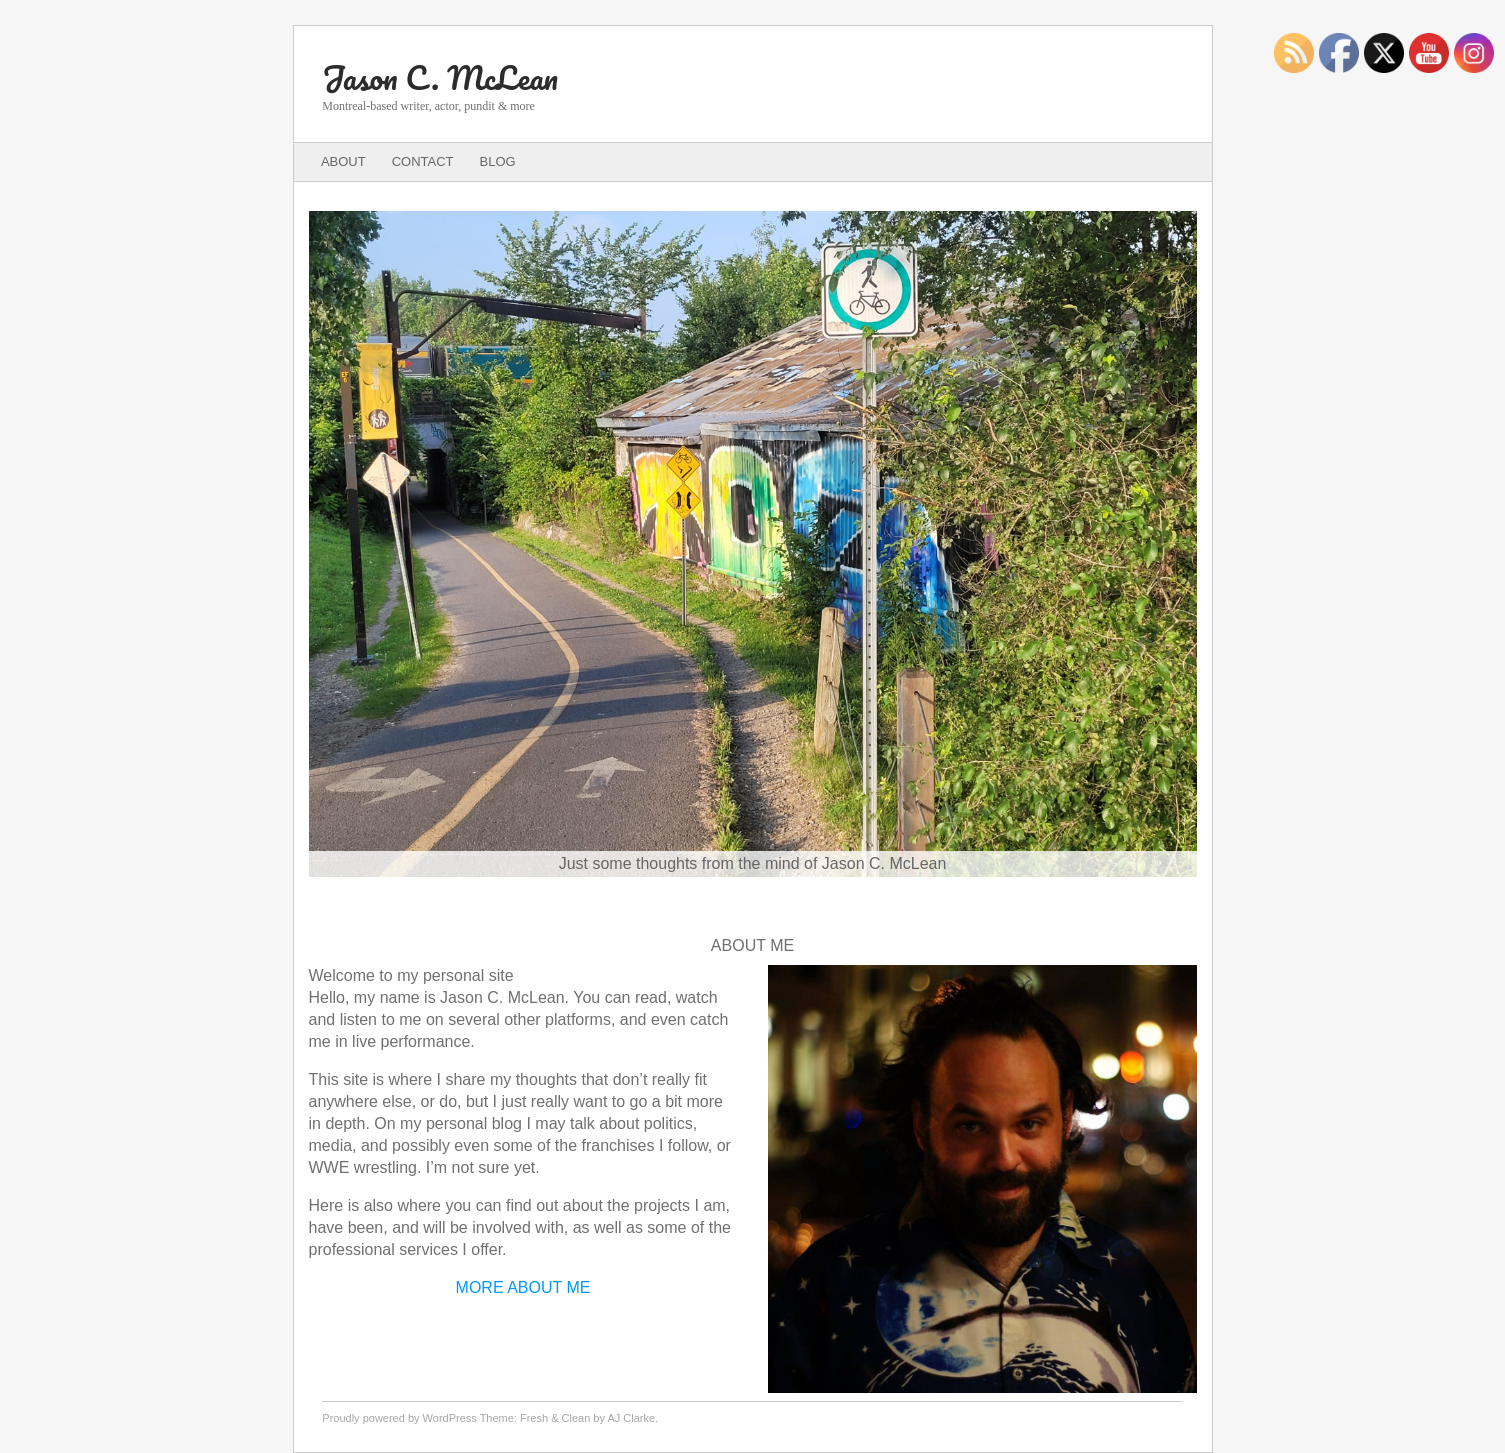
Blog (498, 161)
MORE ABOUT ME (523, 1287)
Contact (423, 161)
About (343, 161)
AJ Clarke (631, 1418)
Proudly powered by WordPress (399, 1418)
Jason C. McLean (440, 77)
